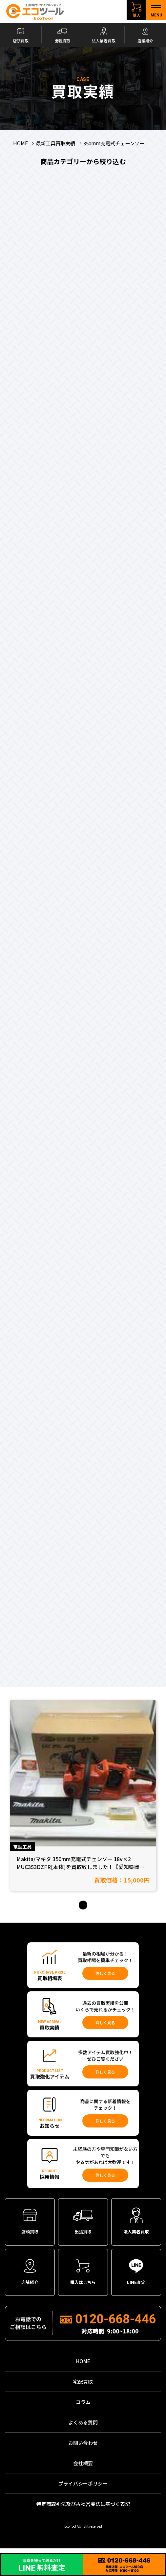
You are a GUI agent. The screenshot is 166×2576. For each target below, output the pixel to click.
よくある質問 (83, 2428)
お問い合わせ (83, 2448)
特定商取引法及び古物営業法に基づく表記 (83, 2510)
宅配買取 (83, 2387)
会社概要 (83, 2469)
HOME (83, 2367)
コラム (83, 2408)
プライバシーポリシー (83, 2489)
